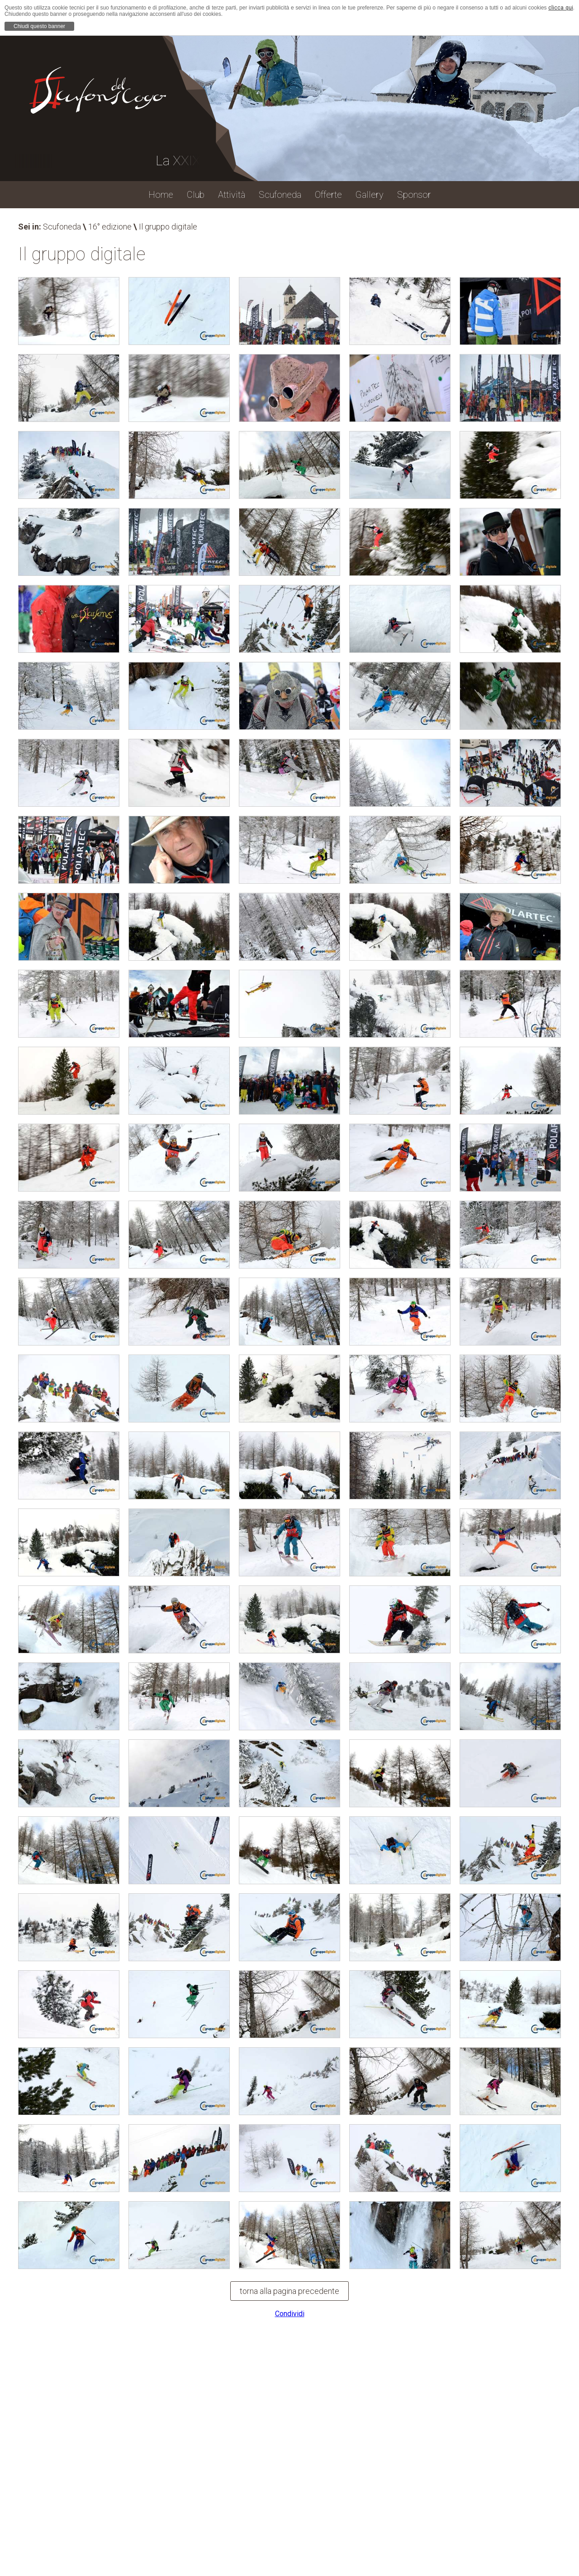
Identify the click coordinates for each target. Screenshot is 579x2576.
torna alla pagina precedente (289, 2291)
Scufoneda (62, 226)
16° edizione (110, 226)
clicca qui (560, 8)
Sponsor (414, 194)
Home (160, 194)
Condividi (289, 2313)
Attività (231, 194)
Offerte (328, 194)
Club (195, 194)
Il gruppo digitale (168, 226)
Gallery (370, 194)
